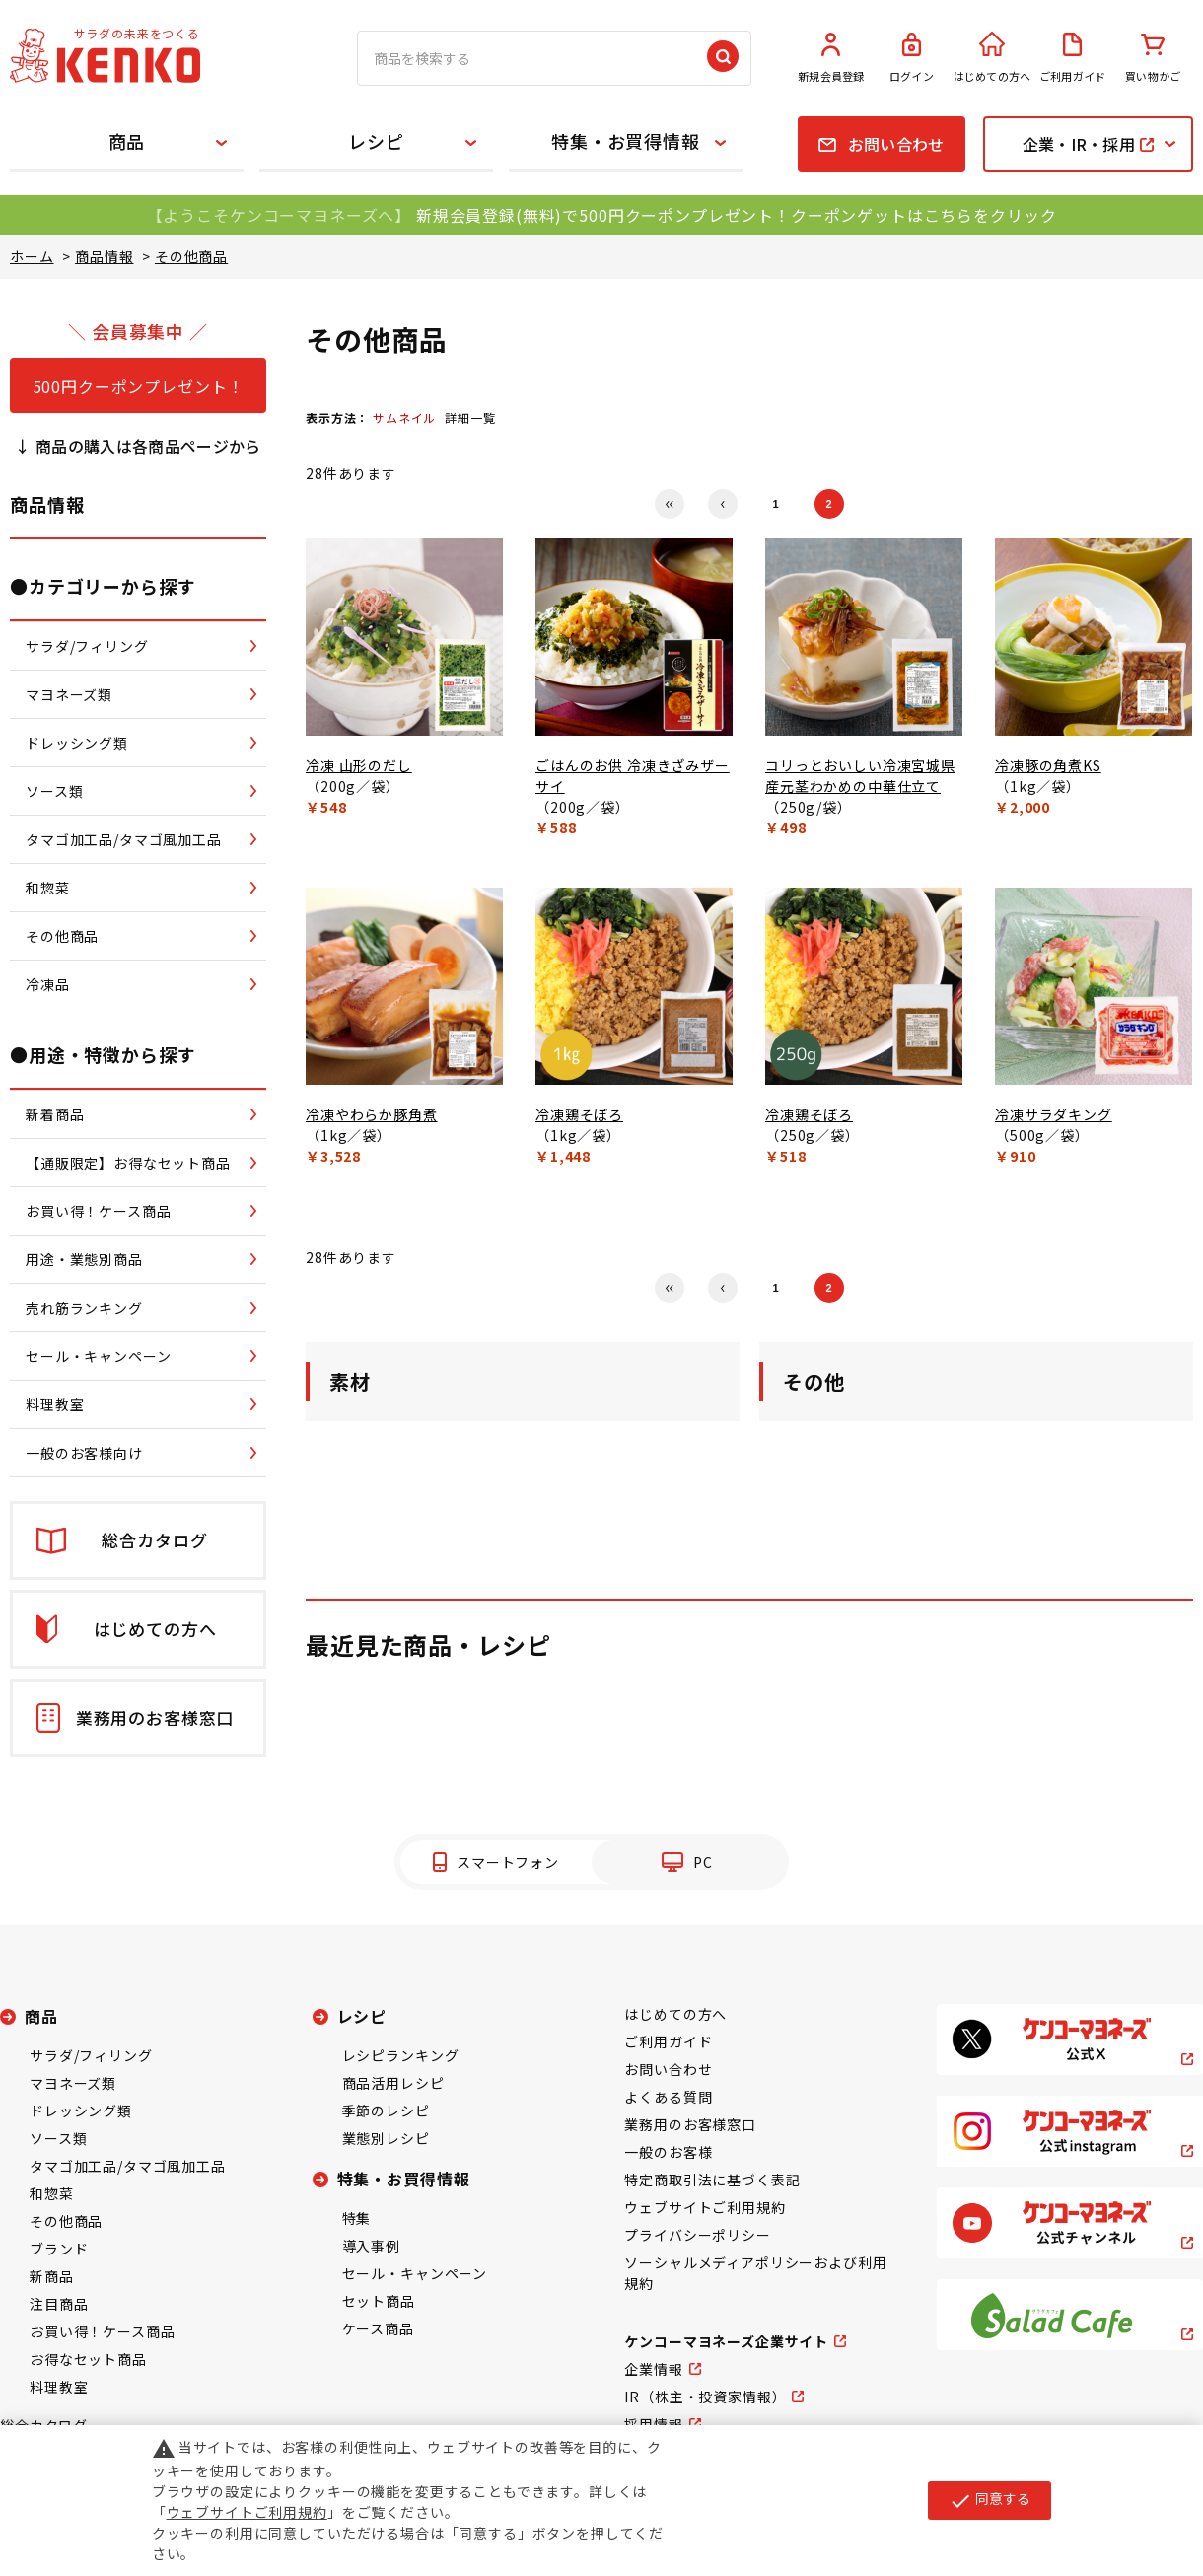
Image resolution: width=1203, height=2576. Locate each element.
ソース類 (58, 2138)
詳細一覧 (470, 417)
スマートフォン (508, 1862)
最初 (669, 504)
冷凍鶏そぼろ (579, 1114)
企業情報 (653, 2369)
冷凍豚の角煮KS (1048, 765)
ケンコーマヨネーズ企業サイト (726, 2341)
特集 (357, 2218)
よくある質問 (668, 2097)
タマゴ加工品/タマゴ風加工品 (128, 2166)
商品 (127, 141)
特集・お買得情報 (625, 141)
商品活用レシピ (393, 2083)
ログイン (912, 58)
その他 (814, 1381)
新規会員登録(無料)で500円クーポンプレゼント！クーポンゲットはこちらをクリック (736, 215)
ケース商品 (378, 2328)
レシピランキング (401, 2055)
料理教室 (59, 2387)
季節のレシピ (386, 2110)
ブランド (59, 2248)
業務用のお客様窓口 (690, 2124)
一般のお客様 (668, 2152)
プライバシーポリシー (697, 2235)
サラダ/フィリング (91, 2055)
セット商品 (378, 2301)
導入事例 (371, 2245)
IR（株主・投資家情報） (705, 2396)
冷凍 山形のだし (359, 765)
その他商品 (66, 2221)
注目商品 (59, 2304)
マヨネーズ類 (73, 2083)
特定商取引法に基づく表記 (712, 2179)
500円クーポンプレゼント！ (139, 385)
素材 (350, 1381)
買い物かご (1152, 58)
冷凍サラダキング (1053, 1114)
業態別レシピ (386, 2138)
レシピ (376, 141)
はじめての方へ (992, 58)
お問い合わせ (668, 2069)
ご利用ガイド (1072, 58)
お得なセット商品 (88, 2359)
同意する (989, 2500)
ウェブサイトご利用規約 (704, 2207)
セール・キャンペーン (414, 2273)
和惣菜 (52, 2193)
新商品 (52, 2276)
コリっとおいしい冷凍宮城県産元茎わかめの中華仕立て (860, 775)
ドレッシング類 (81, 2110)
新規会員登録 (831, 58)
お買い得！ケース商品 (102, 2331)
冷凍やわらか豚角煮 (372, 1114)
